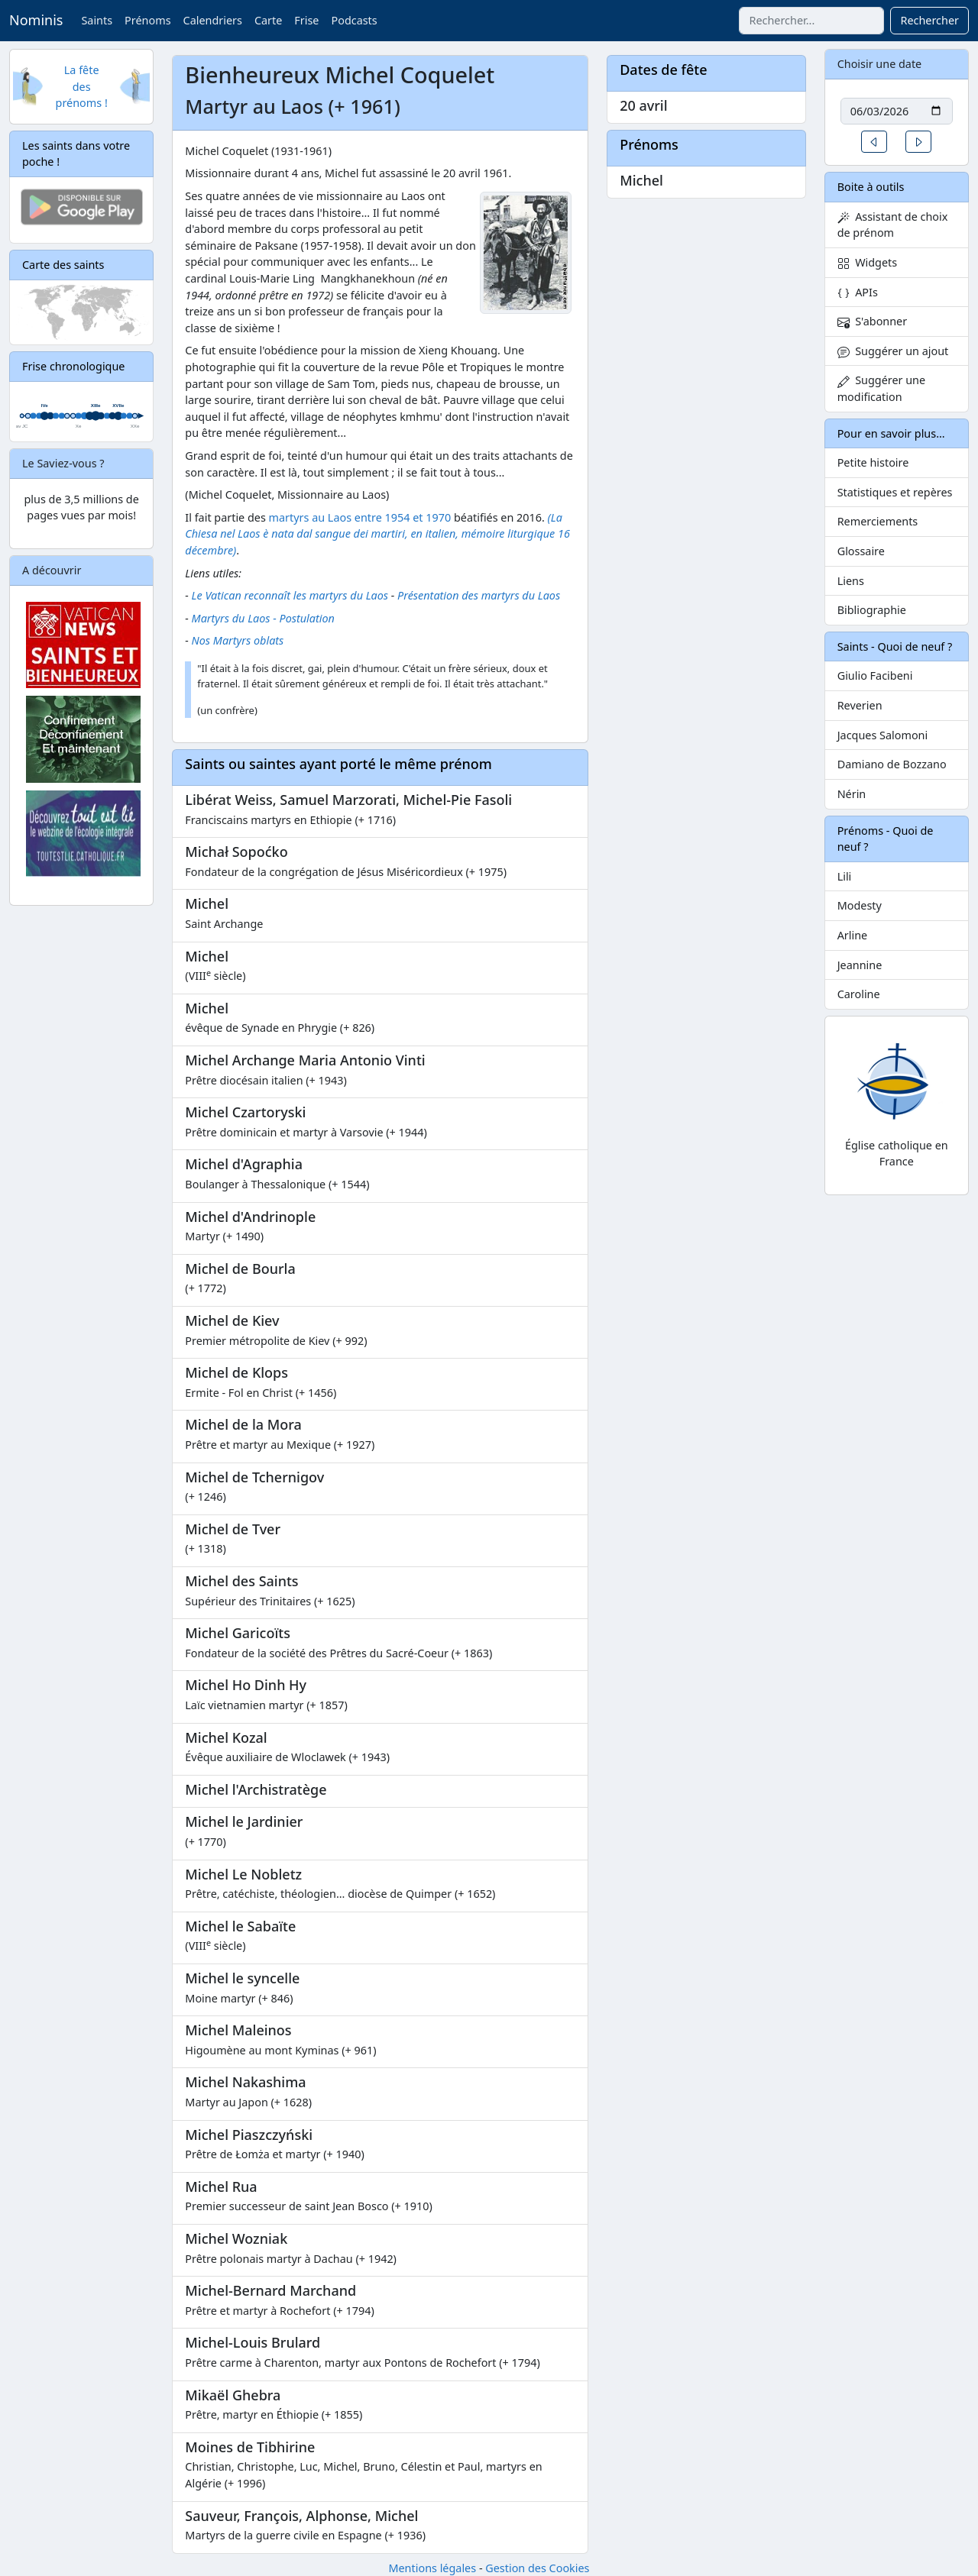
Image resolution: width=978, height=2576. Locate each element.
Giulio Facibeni (875, 675)
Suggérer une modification (881, 388)
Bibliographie (871, 610)
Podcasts (354, 20)
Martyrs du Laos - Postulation (263, 618)
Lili (844, 876)
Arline (852, 935)
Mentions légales (432, 2568)
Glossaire (861, 551)
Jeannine (859, 965)
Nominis (36, 20)
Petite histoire (873, 462)
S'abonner (872, 321)
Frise (306, 20)
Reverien (859, 705)
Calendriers (212, 20)
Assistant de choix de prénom (892, 225)
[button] (874, 142)
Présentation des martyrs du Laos (478, 595)
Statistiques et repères (895, 492)
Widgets (867, 262)
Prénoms (147, 20)
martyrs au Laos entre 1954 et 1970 (360, 517)
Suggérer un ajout (893, 351)
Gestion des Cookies (537, 2568)
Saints (96, 20)
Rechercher (929, 20)
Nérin (851, 794)
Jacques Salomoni (882, 735)
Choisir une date (879, 64)
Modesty (859, 905)
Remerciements (877, 521)
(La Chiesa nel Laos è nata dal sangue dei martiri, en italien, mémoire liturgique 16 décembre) (377, 534)
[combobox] (811, 20)
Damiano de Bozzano (892, 764)
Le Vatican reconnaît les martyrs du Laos (290, 595)
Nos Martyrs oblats (238, 640)
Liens (850, 581)
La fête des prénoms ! (82, 86)
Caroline (858, 994)
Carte (268, 20)
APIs (857, 292)
